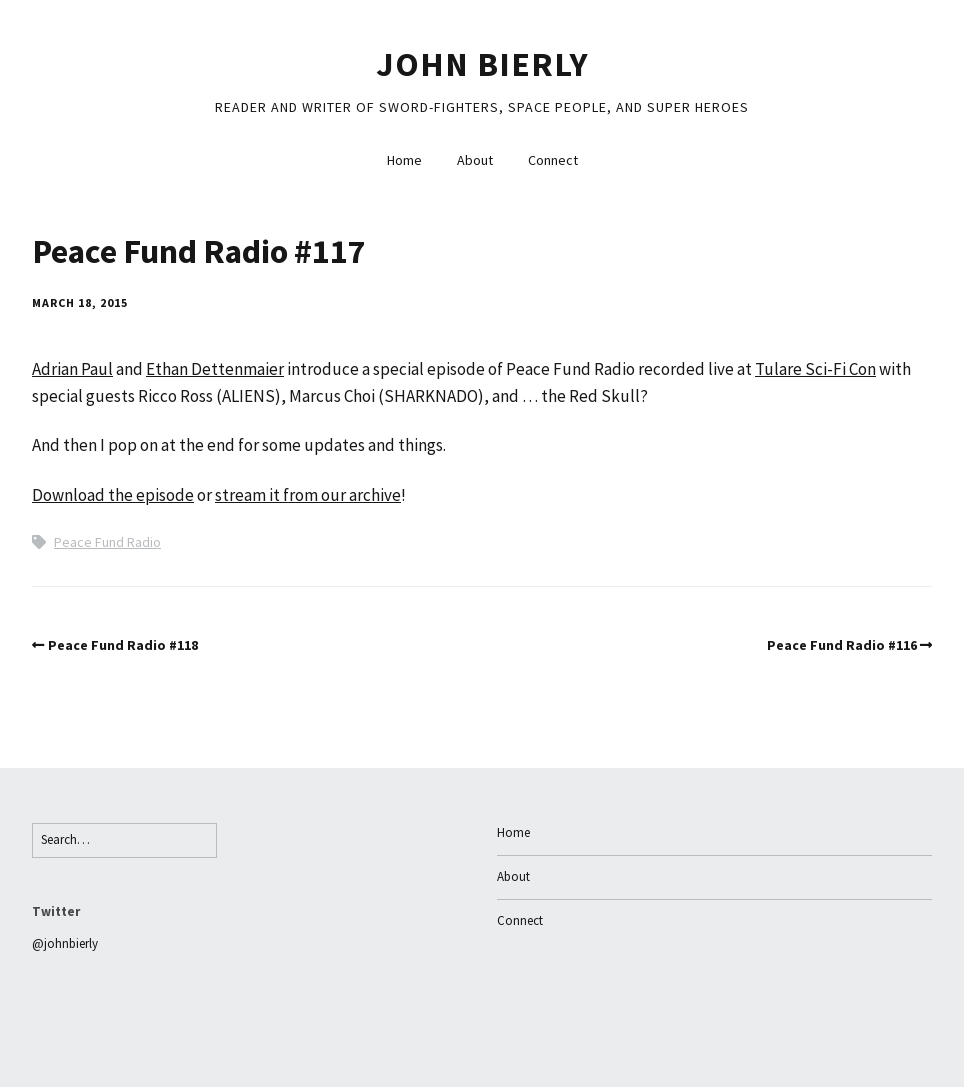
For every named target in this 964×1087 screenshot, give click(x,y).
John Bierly (482, 64)
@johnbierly (65, 943)
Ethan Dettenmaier (215, 369)
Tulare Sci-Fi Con (815, 369)
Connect (553, 160)
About (475, 160)
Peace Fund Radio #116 (842, 645)
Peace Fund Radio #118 (123, 645)
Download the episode (113, 495)
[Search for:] (124, 840)
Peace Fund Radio (107, 542)
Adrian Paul (72, 369)
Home (404, 160)
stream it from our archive (308, 495)
